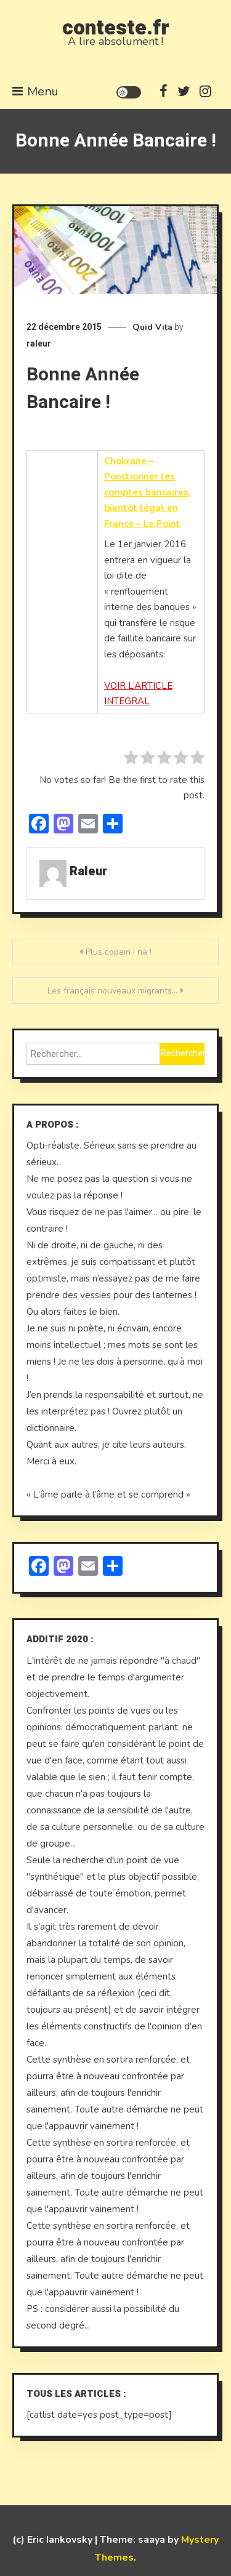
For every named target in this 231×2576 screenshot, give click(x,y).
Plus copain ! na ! (119, 952)
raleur (38, 343)
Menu (35, 91)
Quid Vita (152, 327)
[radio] (131, 760)
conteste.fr (115, 27)
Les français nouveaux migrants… (112, 991)
